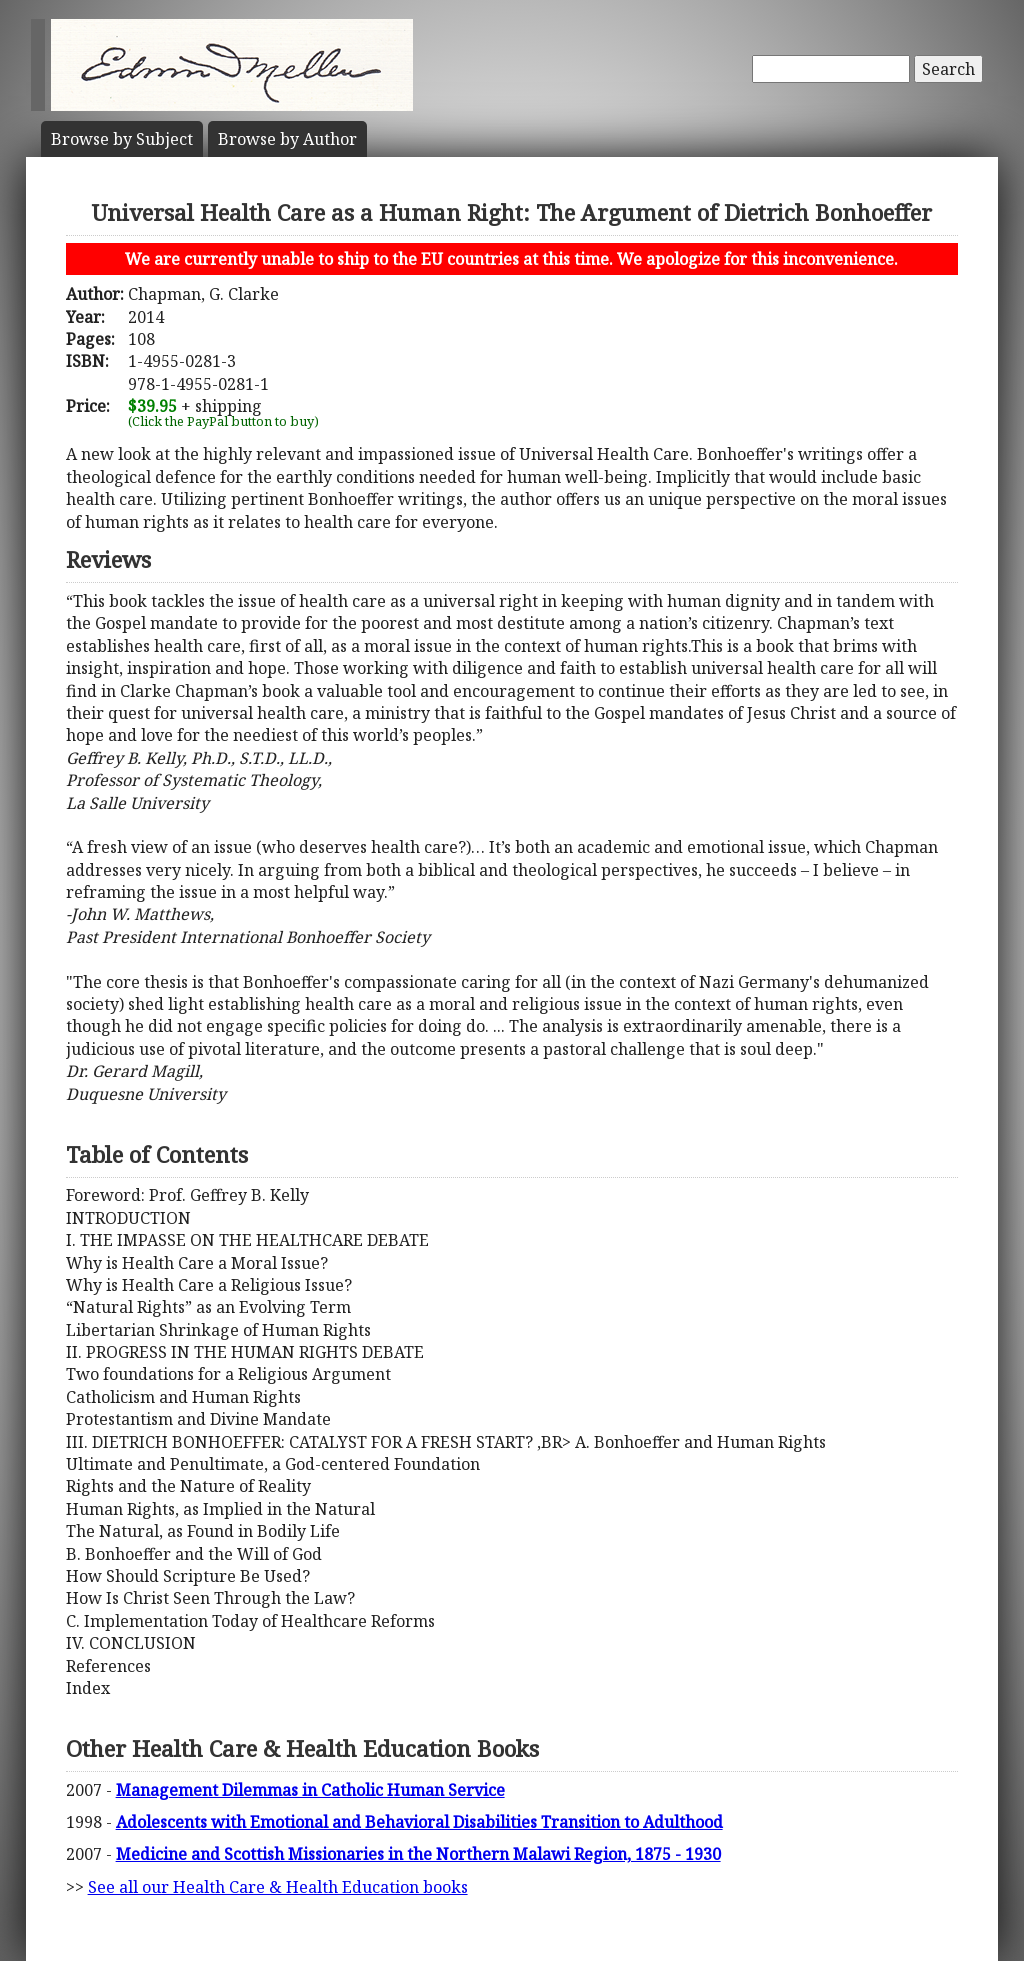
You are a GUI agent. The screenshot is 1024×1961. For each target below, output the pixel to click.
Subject (122, 139)
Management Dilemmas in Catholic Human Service (310, 1790)
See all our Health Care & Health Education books (278, 1887)
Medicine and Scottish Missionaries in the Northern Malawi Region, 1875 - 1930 (418, 1854)
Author (287, 139)
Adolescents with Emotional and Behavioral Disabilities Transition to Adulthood (419, 1822)
